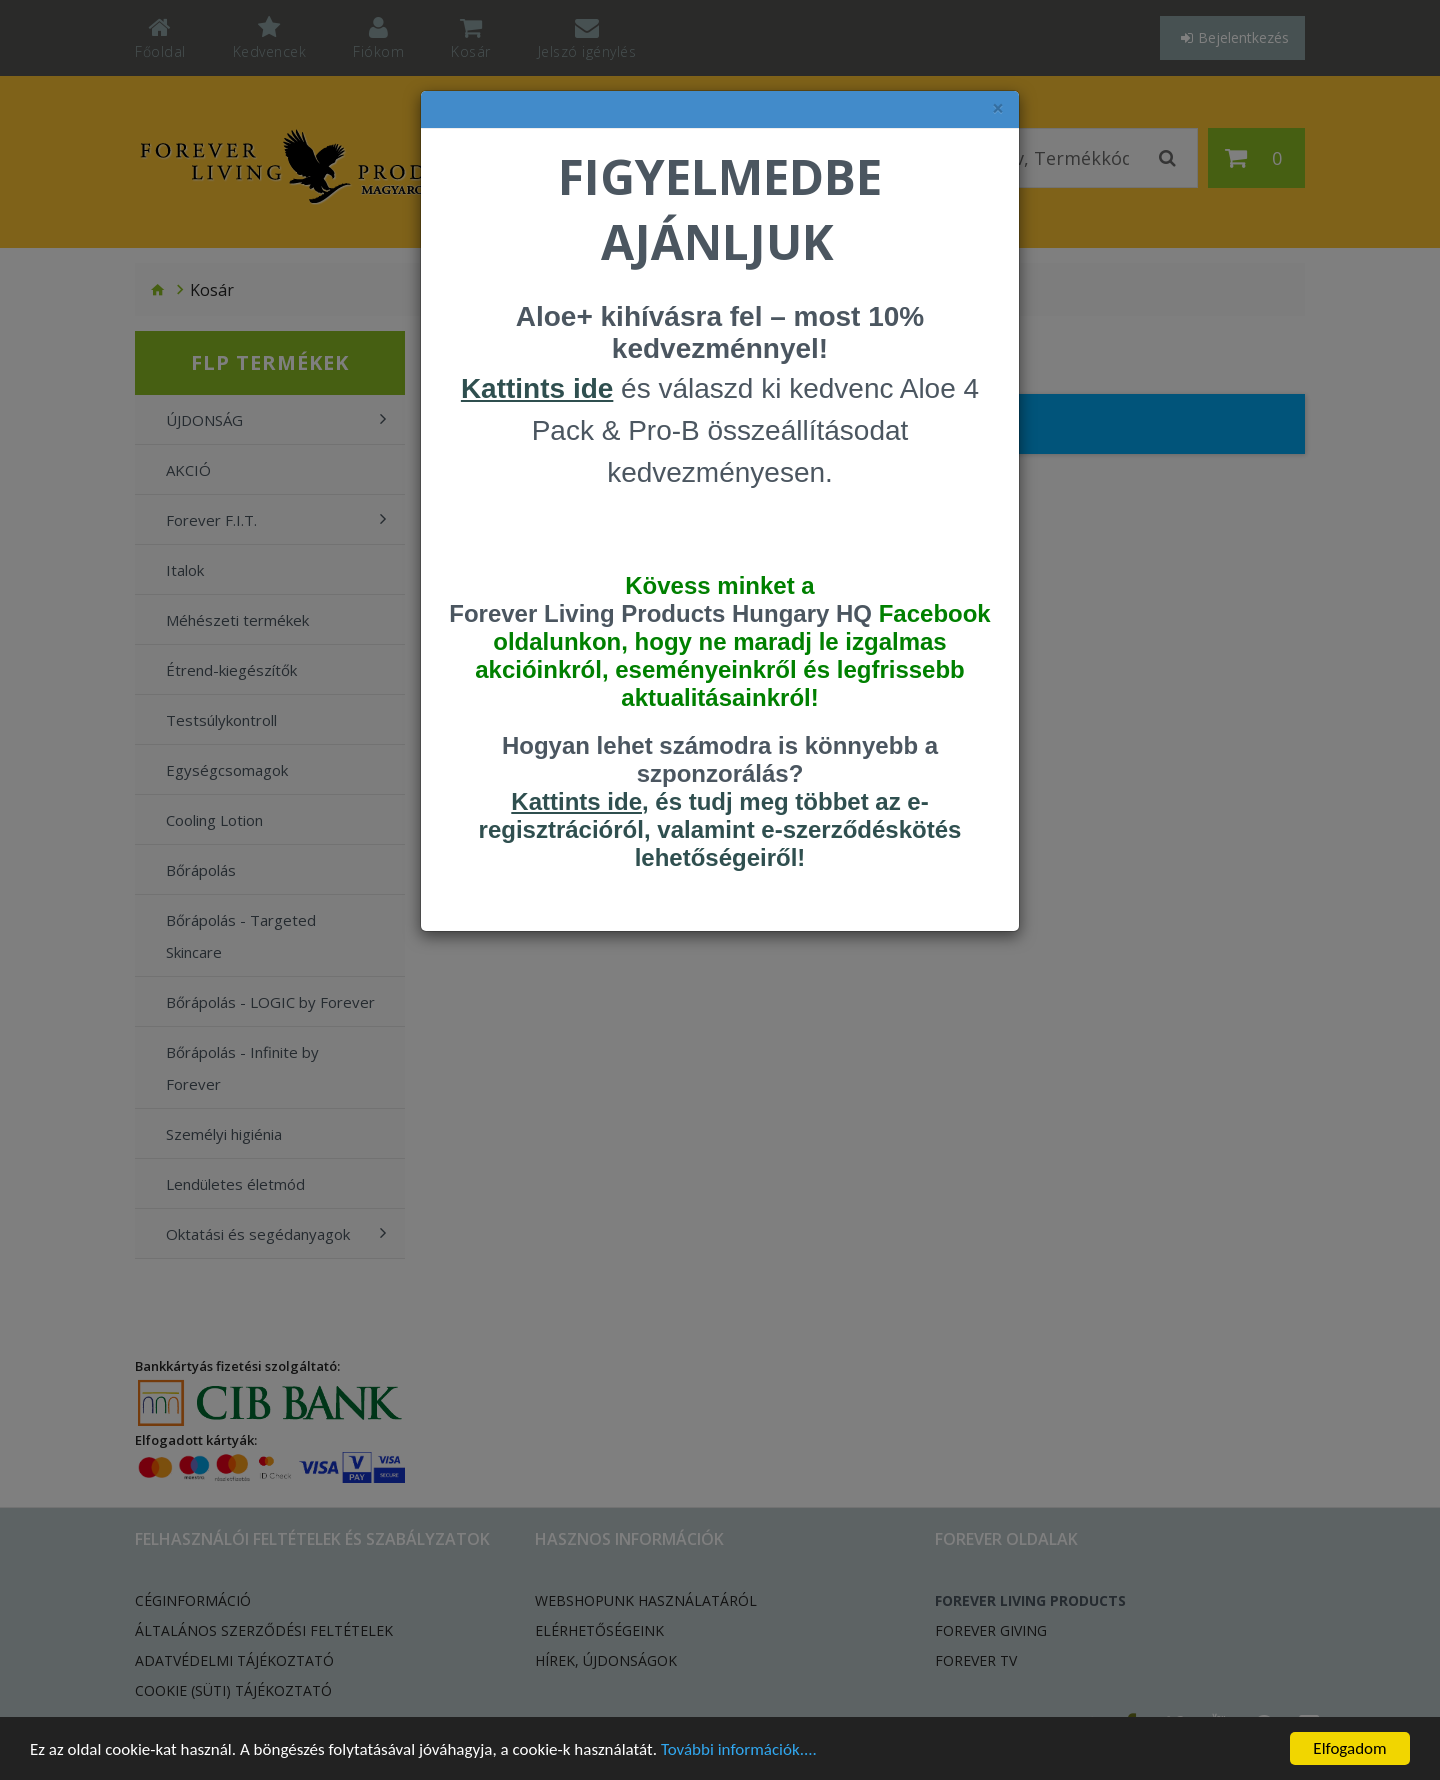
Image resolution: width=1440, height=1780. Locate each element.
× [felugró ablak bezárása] (998, 108)
